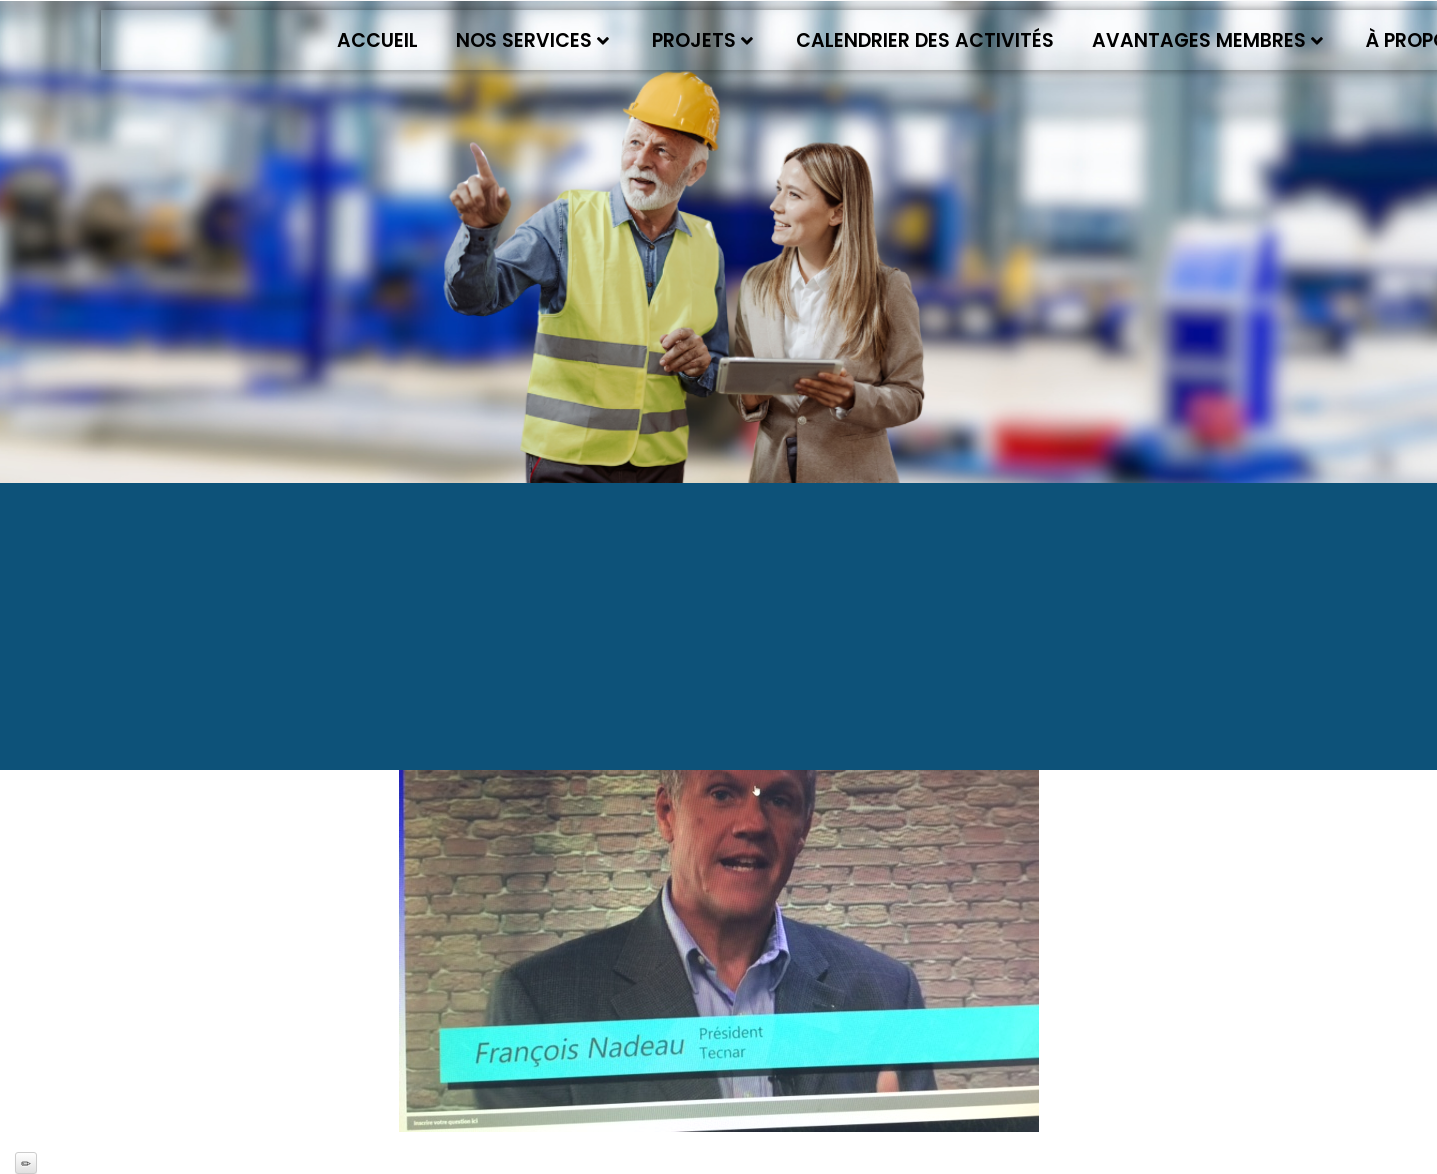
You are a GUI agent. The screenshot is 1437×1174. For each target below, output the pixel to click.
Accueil (377, 40)
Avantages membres (1207, 40)
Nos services (532, 40)
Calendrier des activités (925, 40)
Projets (702, 40)
